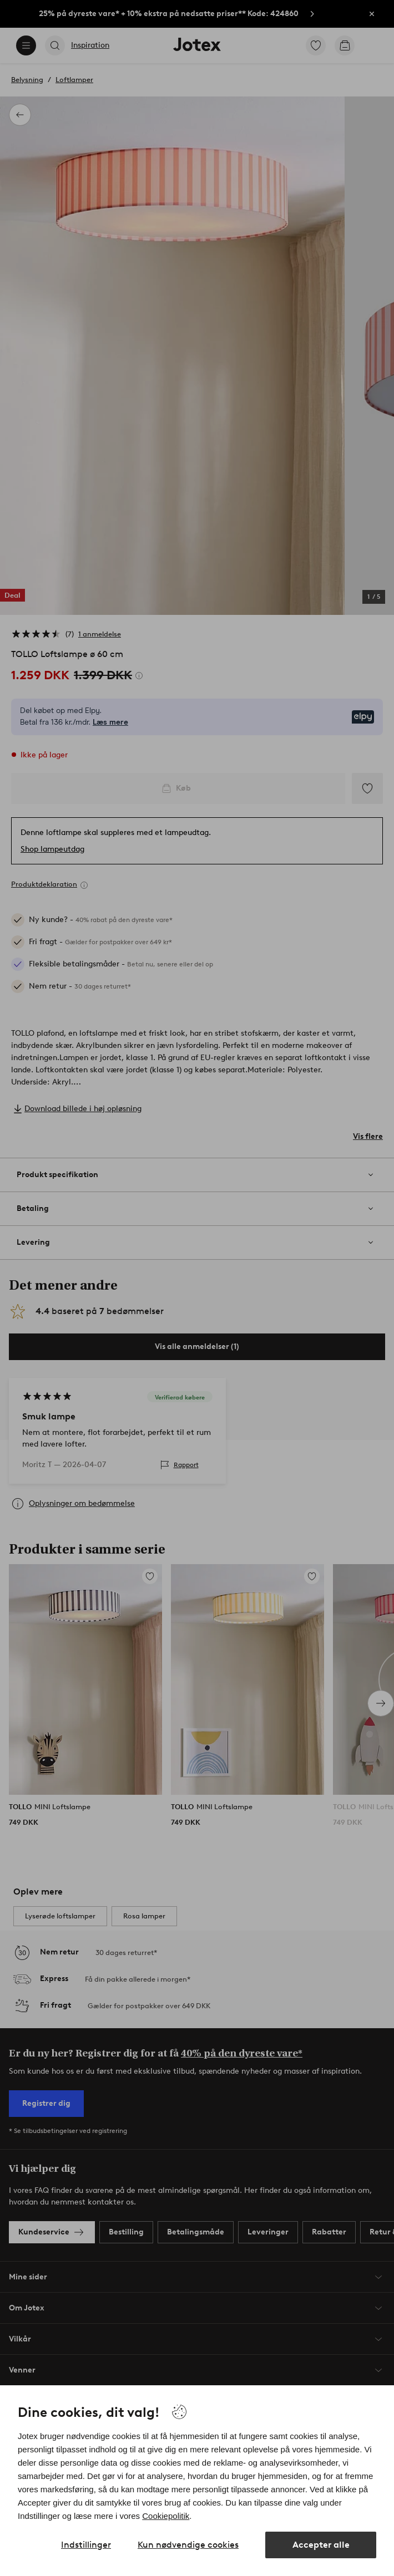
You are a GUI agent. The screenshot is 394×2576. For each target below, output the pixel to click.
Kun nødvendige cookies (188, 2544)
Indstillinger (86, 2544)
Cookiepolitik (165, 2516)
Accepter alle (321, 2544)
